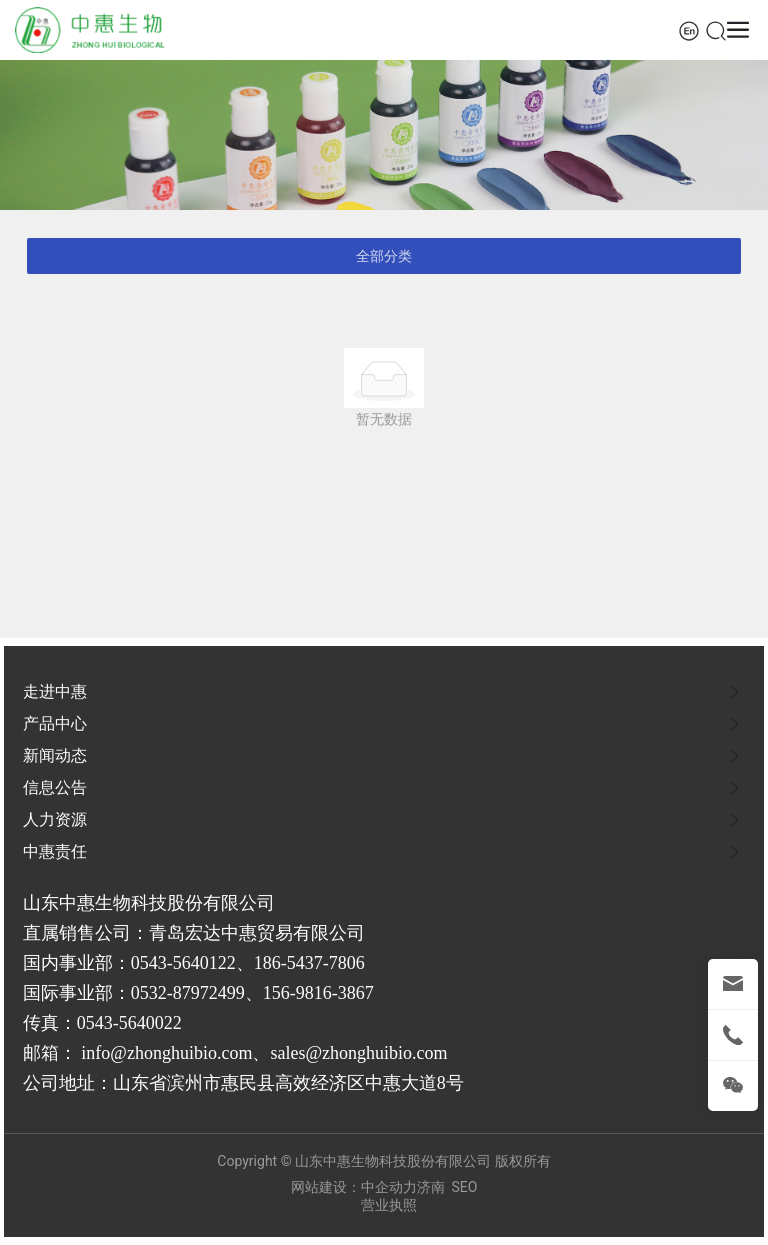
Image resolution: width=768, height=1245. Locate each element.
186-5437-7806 (309, 963)
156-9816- (300, 993)
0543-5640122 (183, 963)
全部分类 (384, 256)
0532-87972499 (188, 993)
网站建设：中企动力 (354, 1187)
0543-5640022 (129, 1023)
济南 (431, 1187)
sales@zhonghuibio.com (358, 1053)
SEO (465, 1187)
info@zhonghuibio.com (166, 1053)
